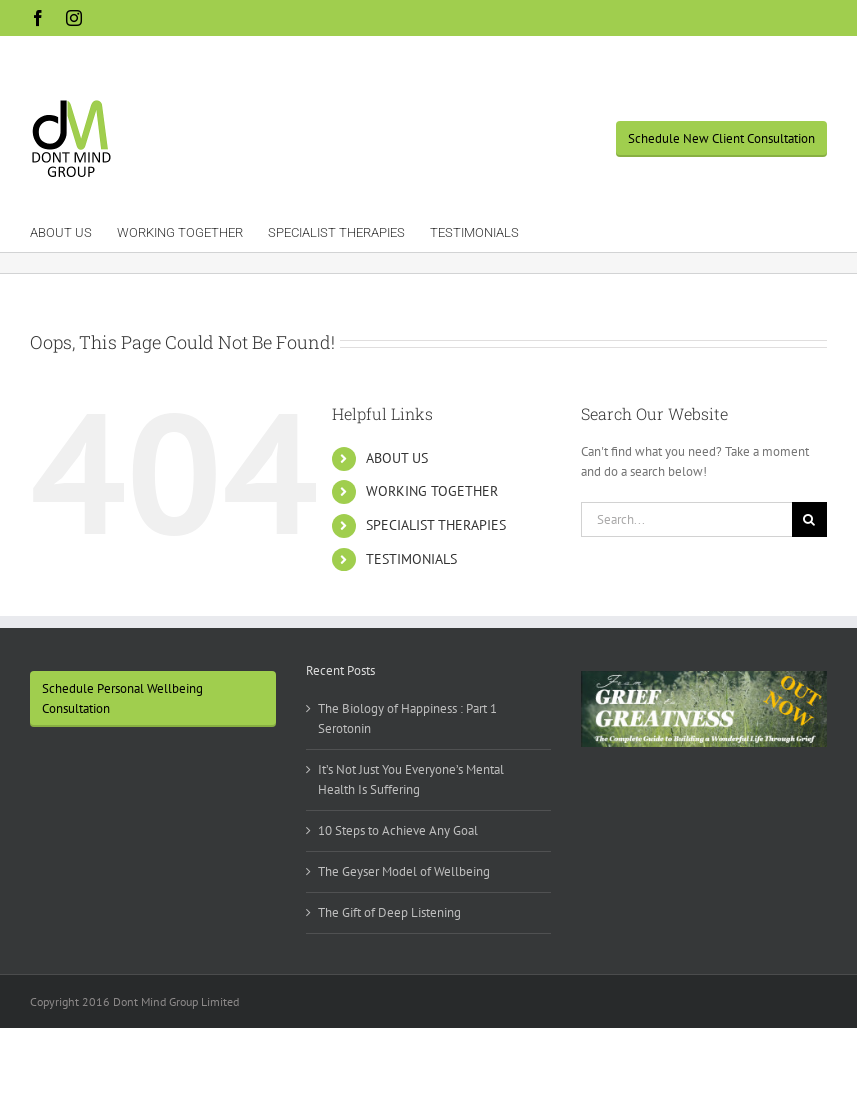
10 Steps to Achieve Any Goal (398, 830)
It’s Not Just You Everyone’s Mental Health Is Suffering (411, 779)
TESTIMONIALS (411, 559)
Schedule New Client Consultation (721, 138)
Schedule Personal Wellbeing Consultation (122, 698)
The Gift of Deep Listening (389, 912)
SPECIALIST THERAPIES (436, 525)
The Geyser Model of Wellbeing (404, 871)
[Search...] (686, 519)
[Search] (809, 519)
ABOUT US (397, 458)
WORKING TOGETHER (432, 491)
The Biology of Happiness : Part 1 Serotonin (407, 718)
